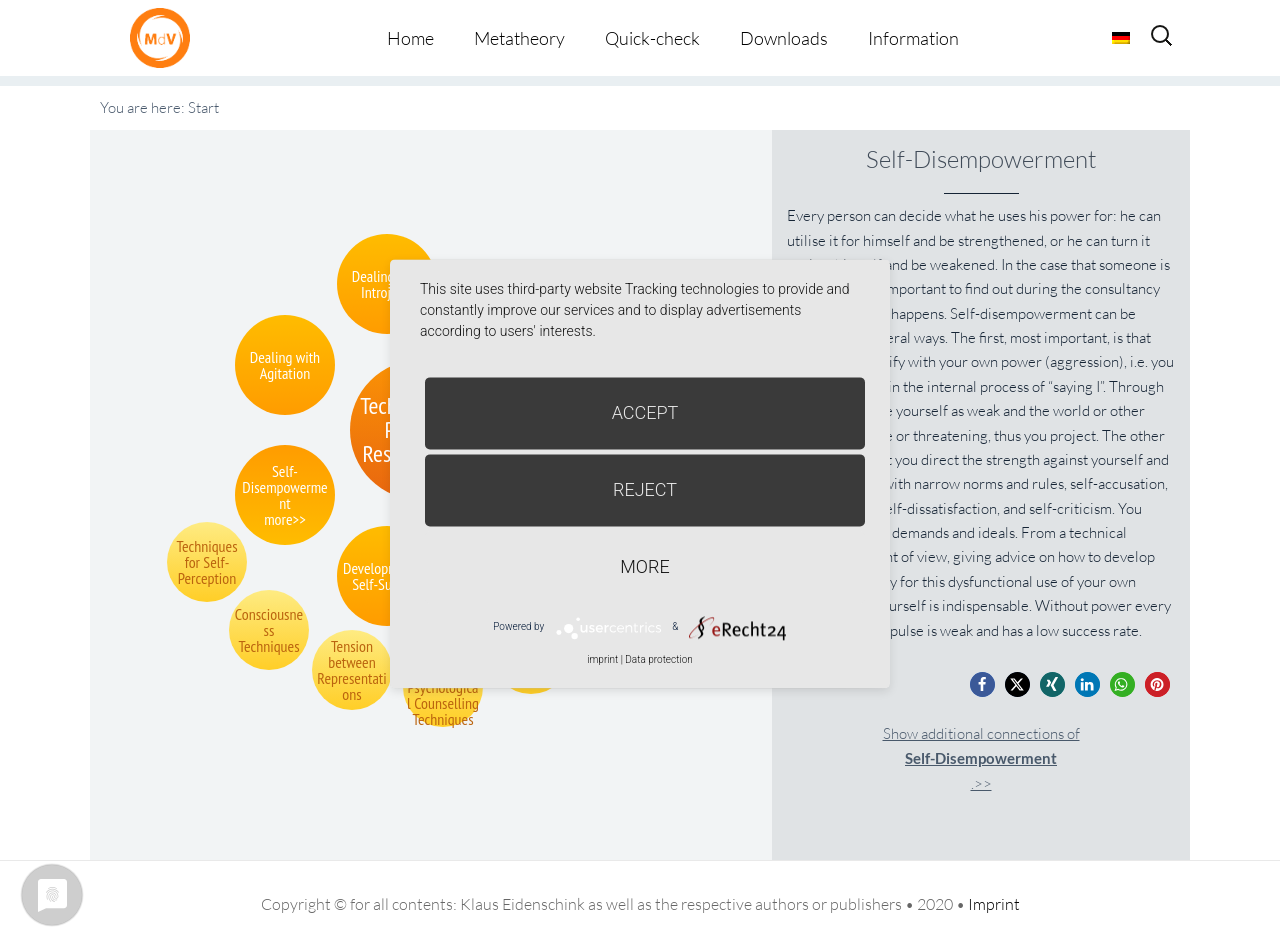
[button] (982, 684)
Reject (645, 489)
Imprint (994, 904)
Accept (645, 412)
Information (913, 38)
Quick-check (652, 38)
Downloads (784, 38)
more (644, 566)
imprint (602, 659)
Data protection (658, 659)
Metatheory (519, 38)
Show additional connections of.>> (981, 758)
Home (410, 38)
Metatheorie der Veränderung (165, 37)
